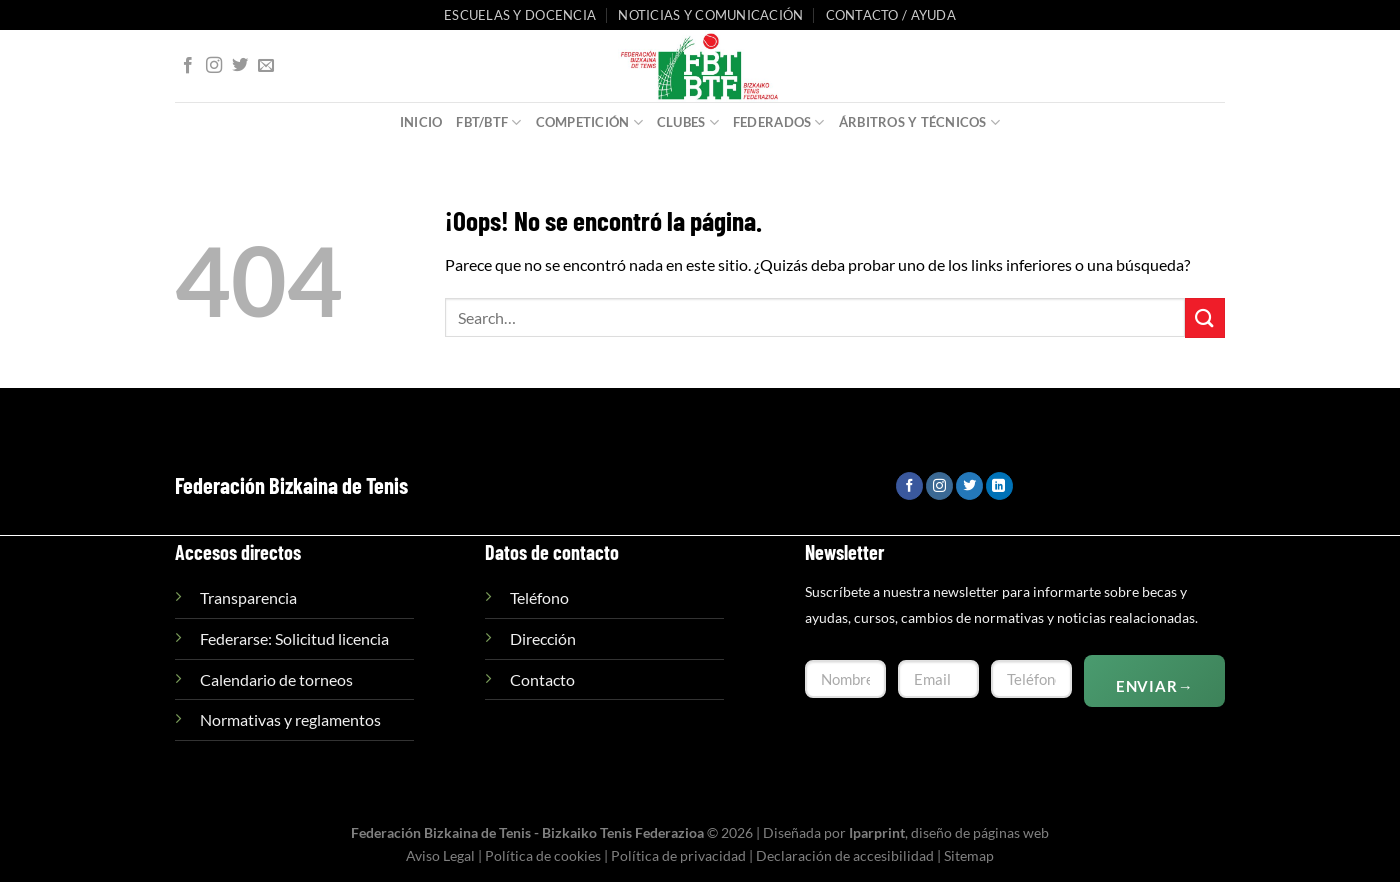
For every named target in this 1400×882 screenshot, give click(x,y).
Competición (589, 122)
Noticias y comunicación (710, 15)
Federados (779, 122)
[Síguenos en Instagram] (214, 66)
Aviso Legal (440, 855)
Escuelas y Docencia (520, 15)
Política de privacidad (678, 855)
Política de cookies (543, 855)
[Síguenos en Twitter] (240, 66)
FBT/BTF (488, 122)
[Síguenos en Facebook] (188, 66)
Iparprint (877, 832)
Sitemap (969, 855)
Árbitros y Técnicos (919, 122)
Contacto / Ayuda (891, 15)
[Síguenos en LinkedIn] (999, 486)
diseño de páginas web (980, 832)
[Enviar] (1205, 317)
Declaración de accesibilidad (845, 855)
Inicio (421, 122)
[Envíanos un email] (266, 66)
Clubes (688, 122)
